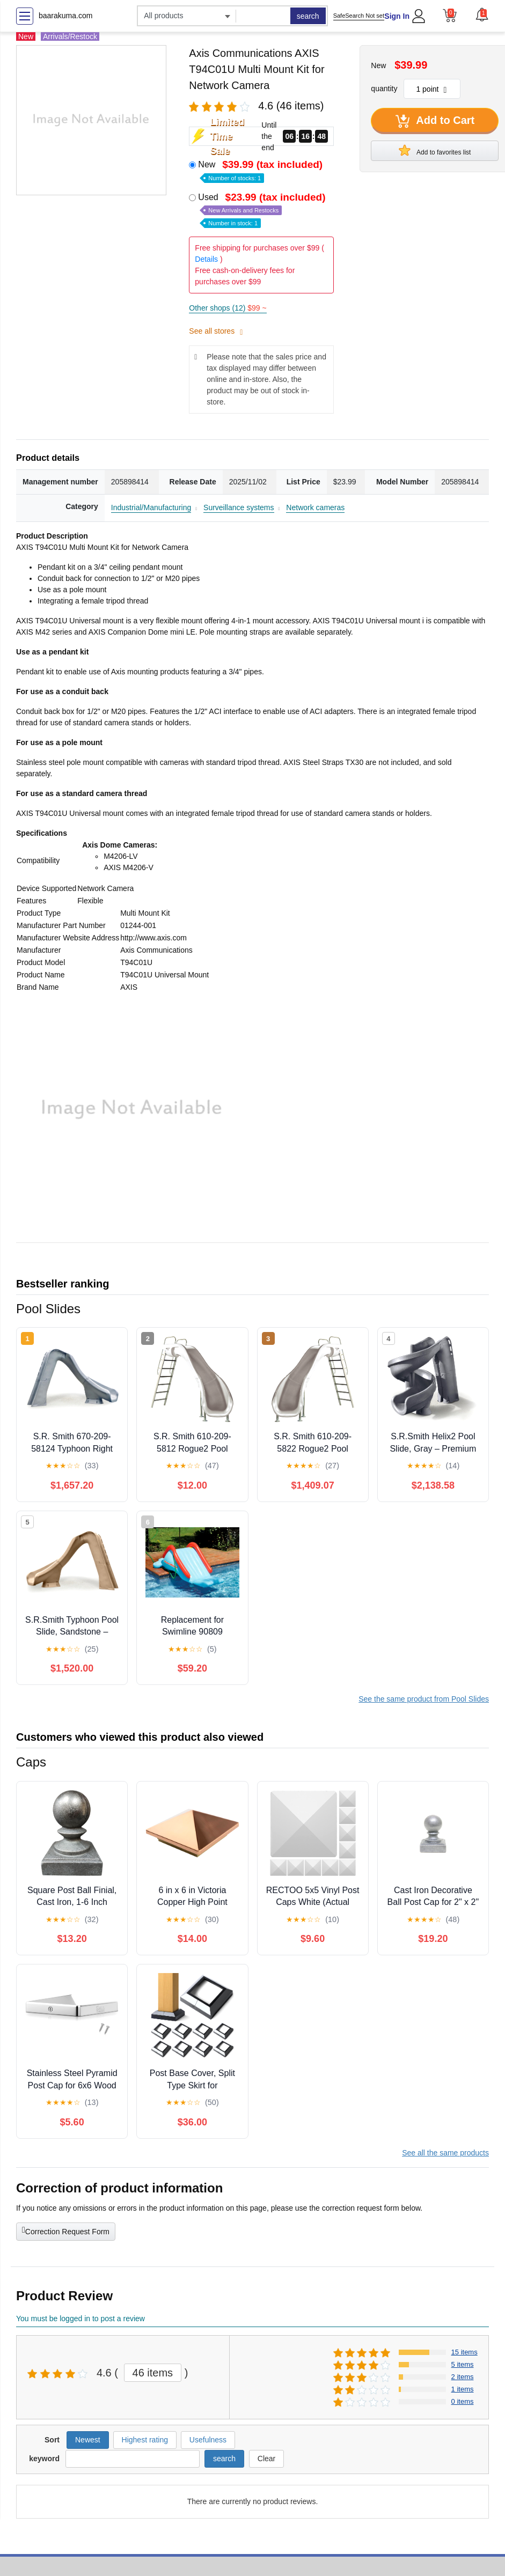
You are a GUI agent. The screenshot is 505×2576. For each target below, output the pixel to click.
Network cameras (315, 507)
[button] (482, 14)
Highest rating (145, 2439)
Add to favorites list (435, 150)
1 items (462, 2389)
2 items (462, 2377)
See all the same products (445, 2152)
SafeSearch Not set (358, 15)
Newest (87, 2439)
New (261, 170)
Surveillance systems (238, 507)
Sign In (396, 16)
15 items (464, 2352)
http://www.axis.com (153, 937)
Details (206, 259)
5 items (462, 2364)
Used (262, 209)
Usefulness (207, 2439)
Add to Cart (435, 121)
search (308, 16)
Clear (266, 2458)
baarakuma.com (65, 15)
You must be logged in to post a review (80, 2318)
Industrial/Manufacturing (151, 507)
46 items (153, 2373)
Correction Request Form (65, 2230)
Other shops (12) (227, 308)
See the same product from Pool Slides (423, 1699)
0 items (462, 2401)
